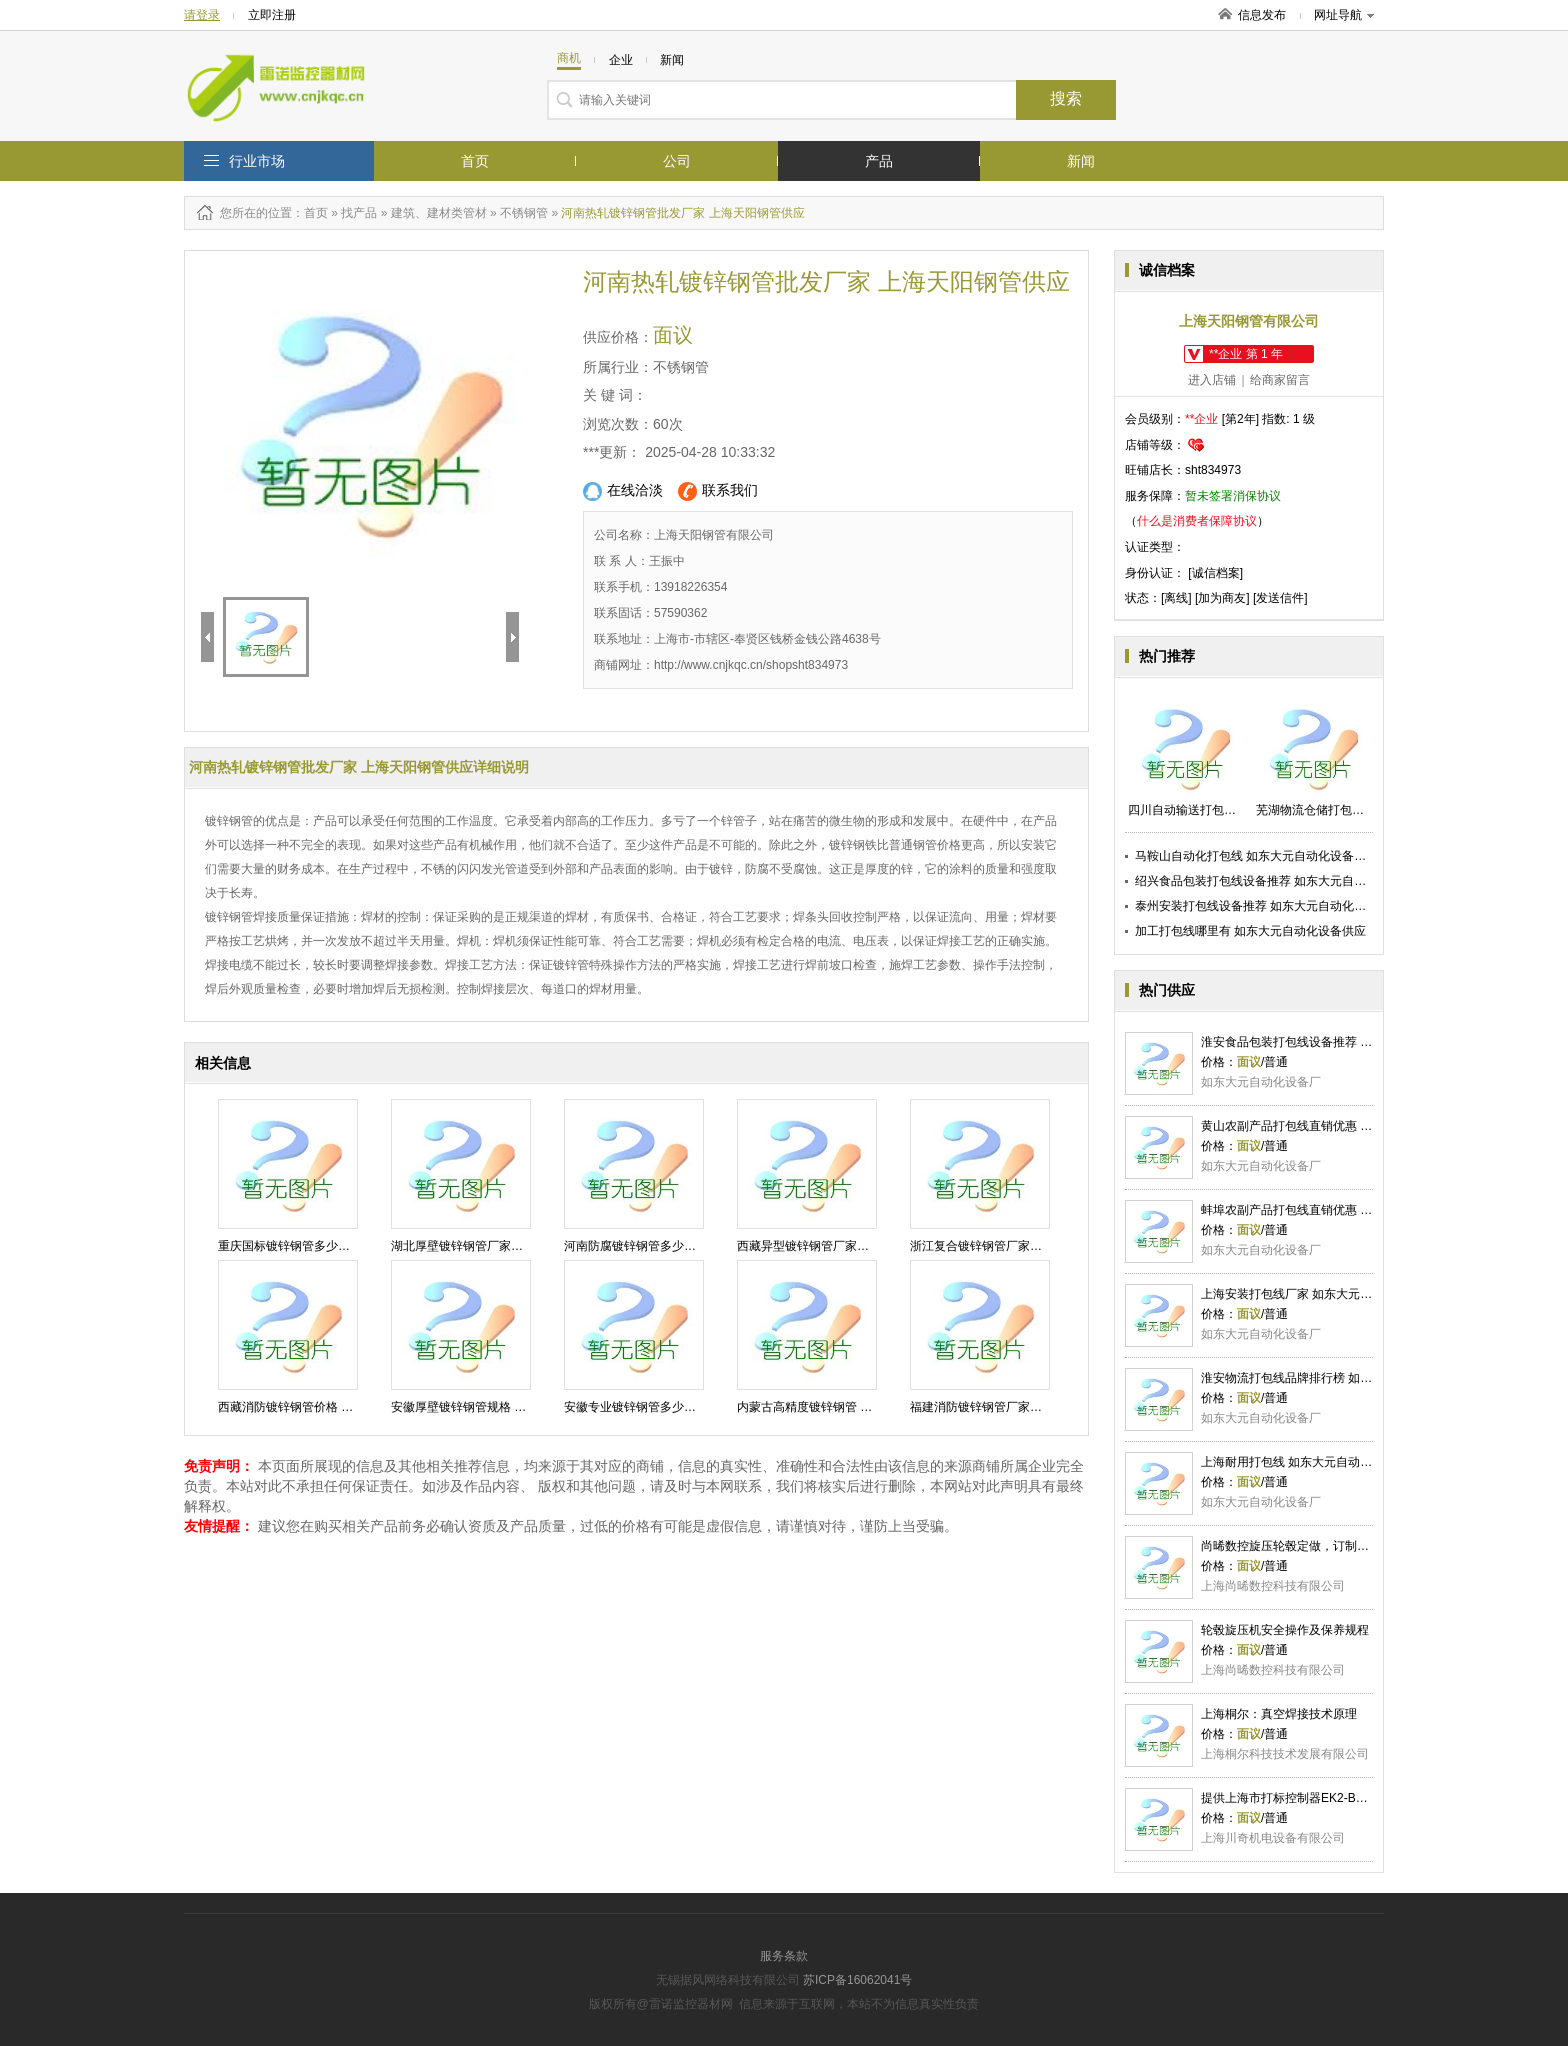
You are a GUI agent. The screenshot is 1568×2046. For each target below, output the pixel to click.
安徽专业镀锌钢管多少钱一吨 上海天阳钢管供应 (691, 1407)
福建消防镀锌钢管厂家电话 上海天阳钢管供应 (1031, 1407)
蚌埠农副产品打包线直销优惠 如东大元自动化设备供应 (1346, 1210)
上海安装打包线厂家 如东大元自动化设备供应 (1322, 1294)
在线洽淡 (623, 491)
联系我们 (718, 491)
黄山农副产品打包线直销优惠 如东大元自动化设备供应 (1346, 1126)
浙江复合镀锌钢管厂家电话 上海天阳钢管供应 (1031, 1246)
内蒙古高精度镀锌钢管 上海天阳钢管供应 (846, 1407)
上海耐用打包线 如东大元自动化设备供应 (1310, 1462)
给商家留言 (1280, 380)
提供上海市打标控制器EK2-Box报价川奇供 (1314, 1798)
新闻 (1081, 161)
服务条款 (784, 1956)
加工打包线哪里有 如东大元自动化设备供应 (1250, 931)
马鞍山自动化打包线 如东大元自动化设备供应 (1256, 856)
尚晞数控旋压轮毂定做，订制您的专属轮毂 (1315, 1546)
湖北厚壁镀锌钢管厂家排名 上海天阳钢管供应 (512, 1246)
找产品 (359, 213)
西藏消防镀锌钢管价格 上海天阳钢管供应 (327, 1407)
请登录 (202, 15)
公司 (677, 161)
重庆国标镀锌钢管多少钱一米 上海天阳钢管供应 (345, 1246)
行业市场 (257, 161)
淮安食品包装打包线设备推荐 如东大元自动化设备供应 (1346, 1042)
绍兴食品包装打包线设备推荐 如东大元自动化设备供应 (1280, 881)
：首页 (310, 213)
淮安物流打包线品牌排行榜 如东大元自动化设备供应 (1340, 1378)
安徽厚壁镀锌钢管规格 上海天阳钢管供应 (500, 1407)
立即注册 (272, 15)
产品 (879, 161)
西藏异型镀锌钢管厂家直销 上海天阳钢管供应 (858, 1246)
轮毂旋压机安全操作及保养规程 (1285, 1630)
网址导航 (1344, 15)
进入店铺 (1212, 380)
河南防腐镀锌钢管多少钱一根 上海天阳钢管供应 (691, 1246)
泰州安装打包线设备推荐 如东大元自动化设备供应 (1268, 906)
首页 (475, 161)
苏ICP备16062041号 (857, 1980)
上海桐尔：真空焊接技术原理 (1279, 1714)
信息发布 (1262, 15)
